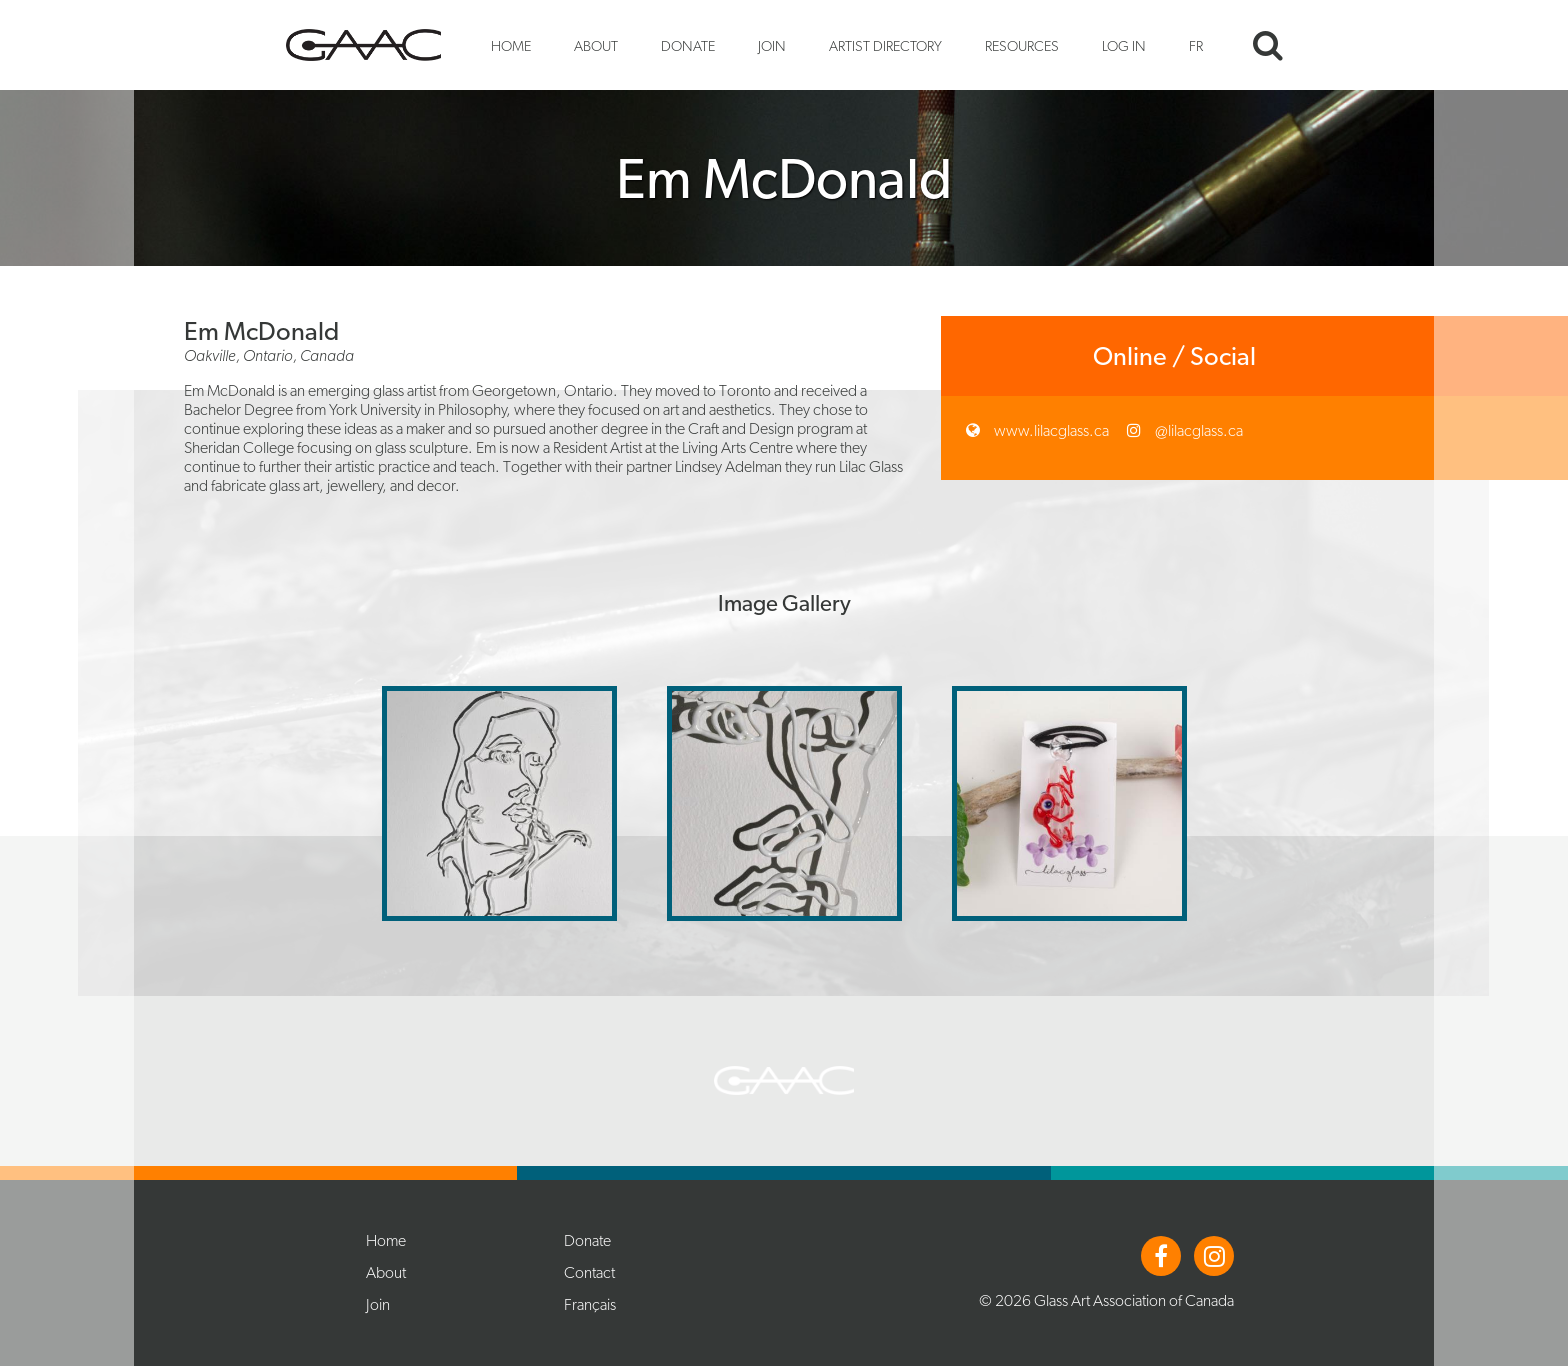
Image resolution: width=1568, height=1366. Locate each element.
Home (511, 45)
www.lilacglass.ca (1050, 430)
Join (772, 45)
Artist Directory (885, 45)
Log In (1124, 45)
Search (1268, 45)
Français (590, 1304)
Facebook (1161, 1256)
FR (1196, 45)
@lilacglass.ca (1197, 430)
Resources (1022, 45)
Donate (688, 45)
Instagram (1214, 1256)
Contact (589, 1272)
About (596, 45)
